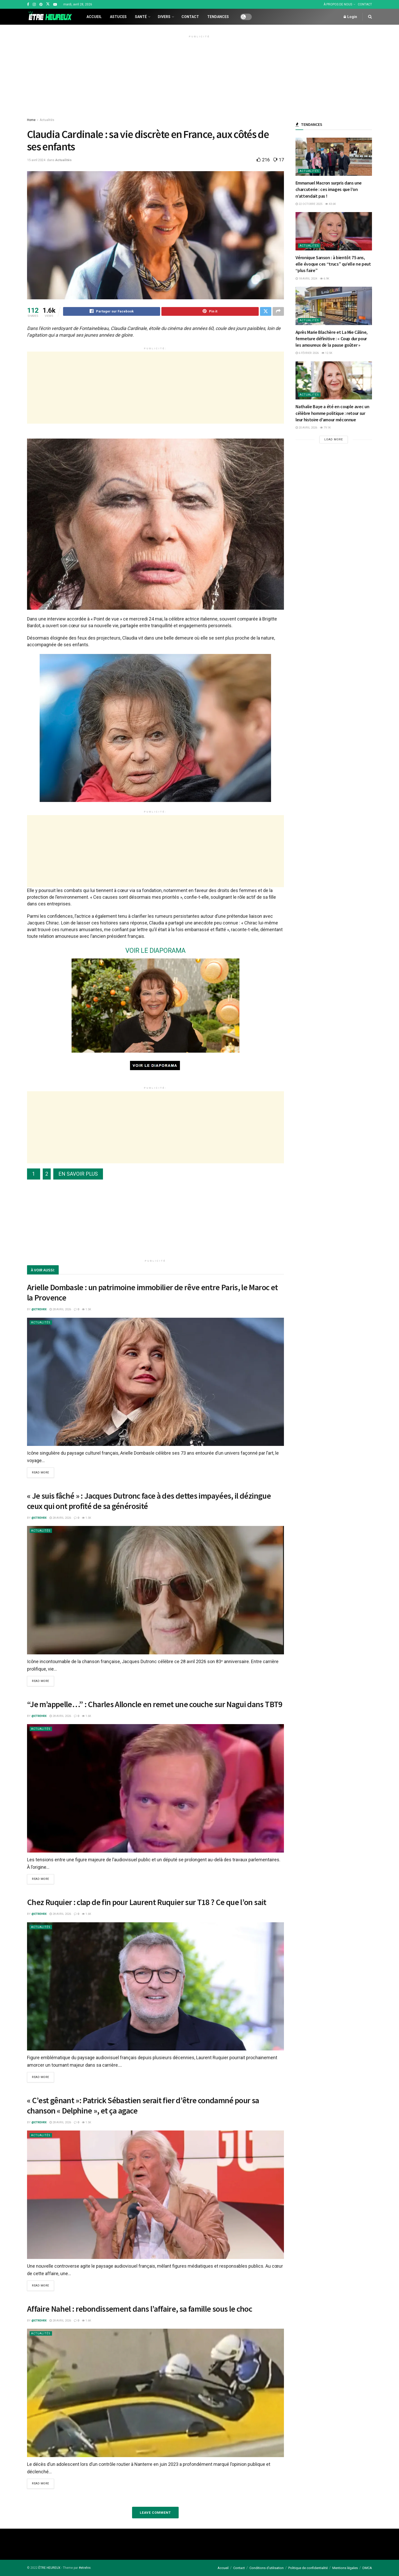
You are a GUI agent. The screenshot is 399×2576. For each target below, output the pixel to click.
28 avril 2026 (60, 1310)
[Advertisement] (199, 76)
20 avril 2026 (306, 427)
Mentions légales (345, 2568)
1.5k (86, 1310)
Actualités (47, 120)
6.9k (324, 278)
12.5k (327, 353)
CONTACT (365, 4)
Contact (190, 17)
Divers (164, 17)
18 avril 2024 (306, 278)
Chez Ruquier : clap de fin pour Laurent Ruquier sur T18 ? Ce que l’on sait (146, 1903)
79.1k (325, 427)
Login (350, 17)
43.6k (330, 204)
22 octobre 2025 (309, 204)
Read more (40, 1473)
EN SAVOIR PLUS (78, 1175)
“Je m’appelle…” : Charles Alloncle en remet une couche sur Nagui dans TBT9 (154, 1705)
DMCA (367, 2568)
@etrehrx (39, 1310)
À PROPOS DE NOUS (338, 4)
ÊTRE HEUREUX (49, 2568)
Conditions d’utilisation (266, 2568)
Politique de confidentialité (308, 2568)
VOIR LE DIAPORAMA (155, 951)
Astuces (118, 17)
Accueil (94, 17)
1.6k (86, 1716)
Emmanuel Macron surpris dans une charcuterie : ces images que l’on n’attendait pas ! (329, 189)
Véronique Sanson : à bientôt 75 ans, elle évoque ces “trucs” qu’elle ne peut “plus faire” (333, 264)
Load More (333, 439)
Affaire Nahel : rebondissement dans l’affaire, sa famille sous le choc (139, 2309)
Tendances (218, 17)
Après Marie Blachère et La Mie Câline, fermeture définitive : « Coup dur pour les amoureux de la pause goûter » (332, 338)
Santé (141, 17)
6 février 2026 (307, 353)
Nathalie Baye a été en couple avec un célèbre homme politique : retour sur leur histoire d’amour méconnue (332, 413)
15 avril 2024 (36, 160)
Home (31, 120)
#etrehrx (85, 2568)
